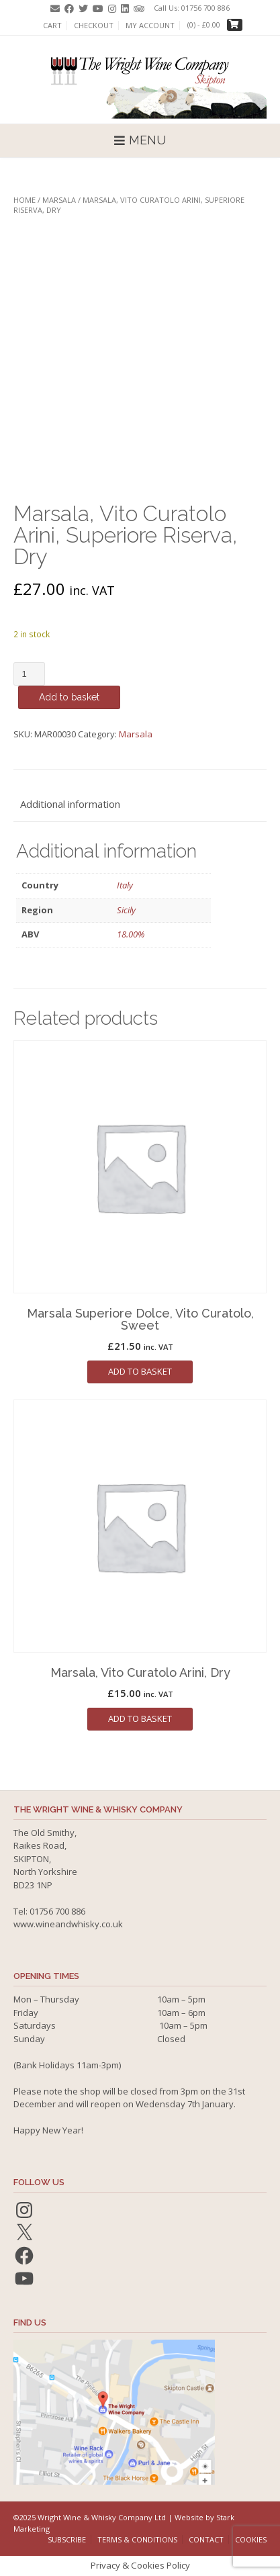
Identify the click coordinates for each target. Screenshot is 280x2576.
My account (150, 25)
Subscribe (67, 2539)
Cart (52, 25)
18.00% (130, 934)
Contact (206, 2539)
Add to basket (69, 697)
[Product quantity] (29, 674)
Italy (125, 885)
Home (24, 200)
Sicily (126, 910)
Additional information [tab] (70, 804)
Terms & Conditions (137, 2539)
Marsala (59, 200)
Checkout (93, 25)
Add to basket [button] (140, 1371)
